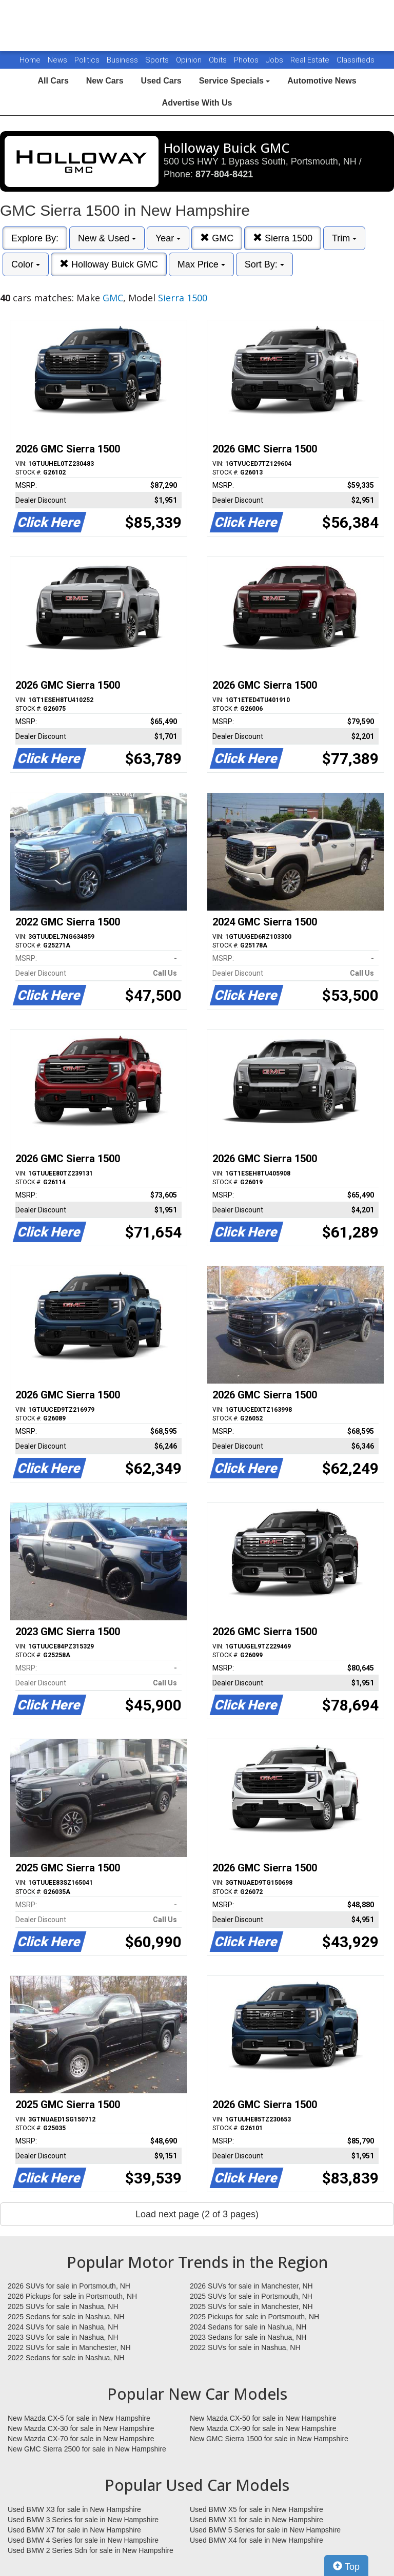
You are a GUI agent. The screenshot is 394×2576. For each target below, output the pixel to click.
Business (123, 60)
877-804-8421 (224, 174)
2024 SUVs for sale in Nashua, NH (63, 2327)
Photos (247, 60)
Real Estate (310, 60)
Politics (87, 60)
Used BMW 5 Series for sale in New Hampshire (265, 2530)
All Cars (52, 80)
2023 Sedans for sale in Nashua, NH (248, 2337)
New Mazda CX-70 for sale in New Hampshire (81, 2439)
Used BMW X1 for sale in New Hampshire (256, 2520)
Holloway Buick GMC (109, 264)
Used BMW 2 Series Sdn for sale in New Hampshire (90, 2550)
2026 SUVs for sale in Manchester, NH (251, 2286)
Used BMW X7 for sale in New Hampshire (74, 2530)
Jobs (275, 60)
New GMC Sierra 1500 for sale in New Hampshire (269, 2439)
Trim (344, 238)
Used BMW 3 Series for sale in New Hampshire (83, 2520)
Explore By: (34, 238)
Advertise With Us (197, 102)
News (57, 60)
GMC (216, 238)
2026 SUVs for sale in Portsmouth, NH (69, 2286)
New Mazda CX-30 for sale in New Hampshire (81, 2428)
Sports (158, 60)
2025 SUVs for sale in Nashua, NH (63, 2306)
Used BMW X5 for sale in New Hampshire (256, 2509)
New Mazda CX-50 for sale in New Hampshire (263, 2418)
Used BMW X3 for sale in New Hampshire (74, 2509)
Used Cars (161, 80)
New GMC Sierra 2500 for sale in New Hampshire (87, 2449)
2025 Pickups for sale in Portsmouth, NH (254, 2317)
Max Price (201, 264)
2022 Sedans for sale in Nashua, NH (66, 2358)
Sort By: (264, 264)
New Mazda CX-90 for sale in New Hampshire (263, 2428)
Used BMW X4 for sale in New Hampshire (256, 2540)
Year (168, 238)
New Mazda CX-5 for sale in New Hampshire (79, 2418)
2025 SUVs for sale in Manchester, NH (251, 2306)
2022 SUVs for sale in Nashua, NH (245, 2347)
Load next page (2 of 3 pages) (197, 2214)
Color (25, 264)
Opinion (190, 60)
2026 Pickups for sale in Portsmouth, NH (72, 2296)
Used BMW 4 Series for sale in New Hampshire (83, 2540)
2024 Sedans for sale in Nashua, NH (248, 2327)
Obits (219, 60)
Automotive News (321, 80)
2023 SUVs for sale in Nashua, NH (63, 2337)
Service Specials (234, 80)
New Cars (105, 80)
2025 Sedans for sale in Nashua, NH (66, 2317)
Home (30, 60)
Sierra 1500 (282, 238)
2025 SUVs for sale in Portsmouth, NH (251, 2296)
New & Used (107, 238)
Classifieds (356, 60)
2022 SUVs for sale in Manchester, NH (69, 2347)
